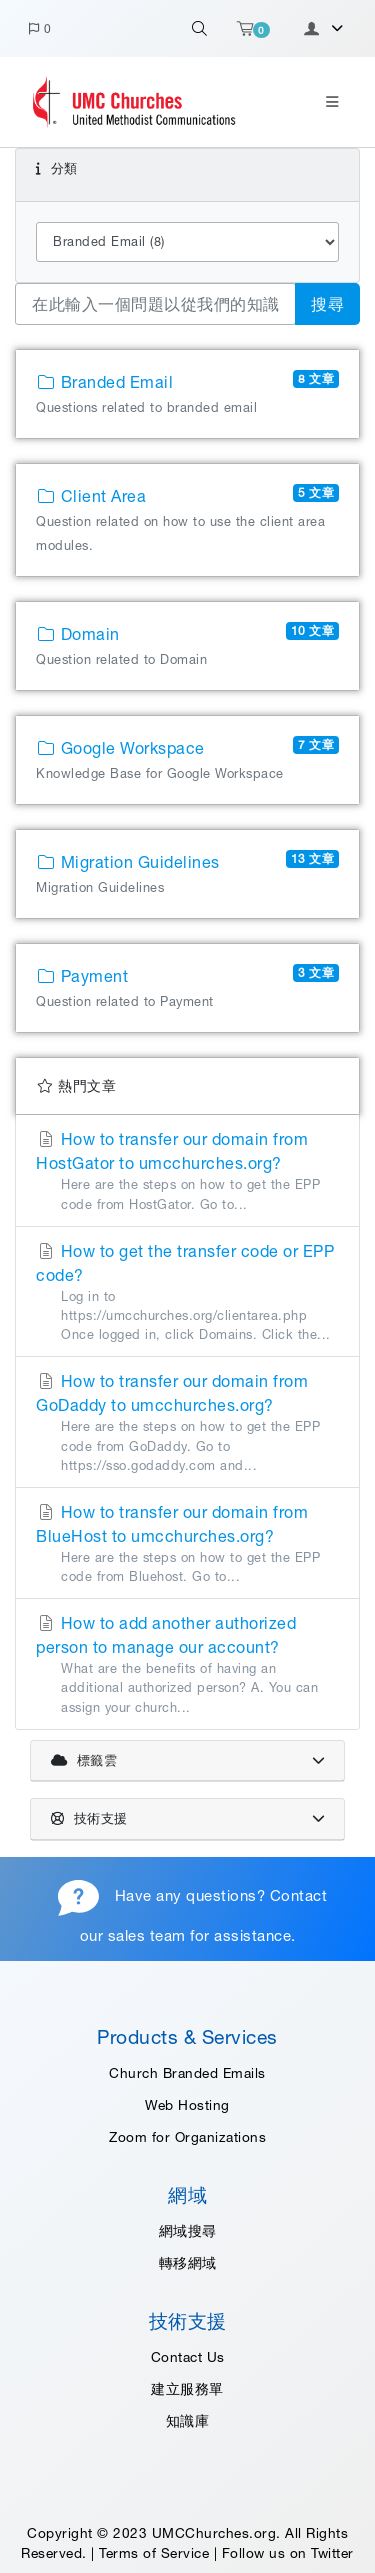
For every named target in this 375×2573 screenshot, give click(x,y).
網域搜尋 (188, 2231)
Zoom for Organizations (187, 2137)
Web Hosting (187, 2105)
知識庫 (188, 2421)
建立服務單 (187, 2389)
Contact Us (188, 2357)
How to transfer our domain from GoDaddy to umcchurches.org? (187, 1423)
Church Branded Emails (187, 2073)
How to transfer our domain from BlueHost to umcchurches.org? (187, 1544)
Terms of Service (154, 2553)
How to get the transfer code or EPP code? (187, 1293)
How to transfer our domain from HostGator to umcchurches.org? (187, 1171)
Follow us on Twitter (288, 2553)
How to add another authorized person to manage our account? (187, 1665)
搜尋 (327, 304)
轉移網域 (188, 2263)
